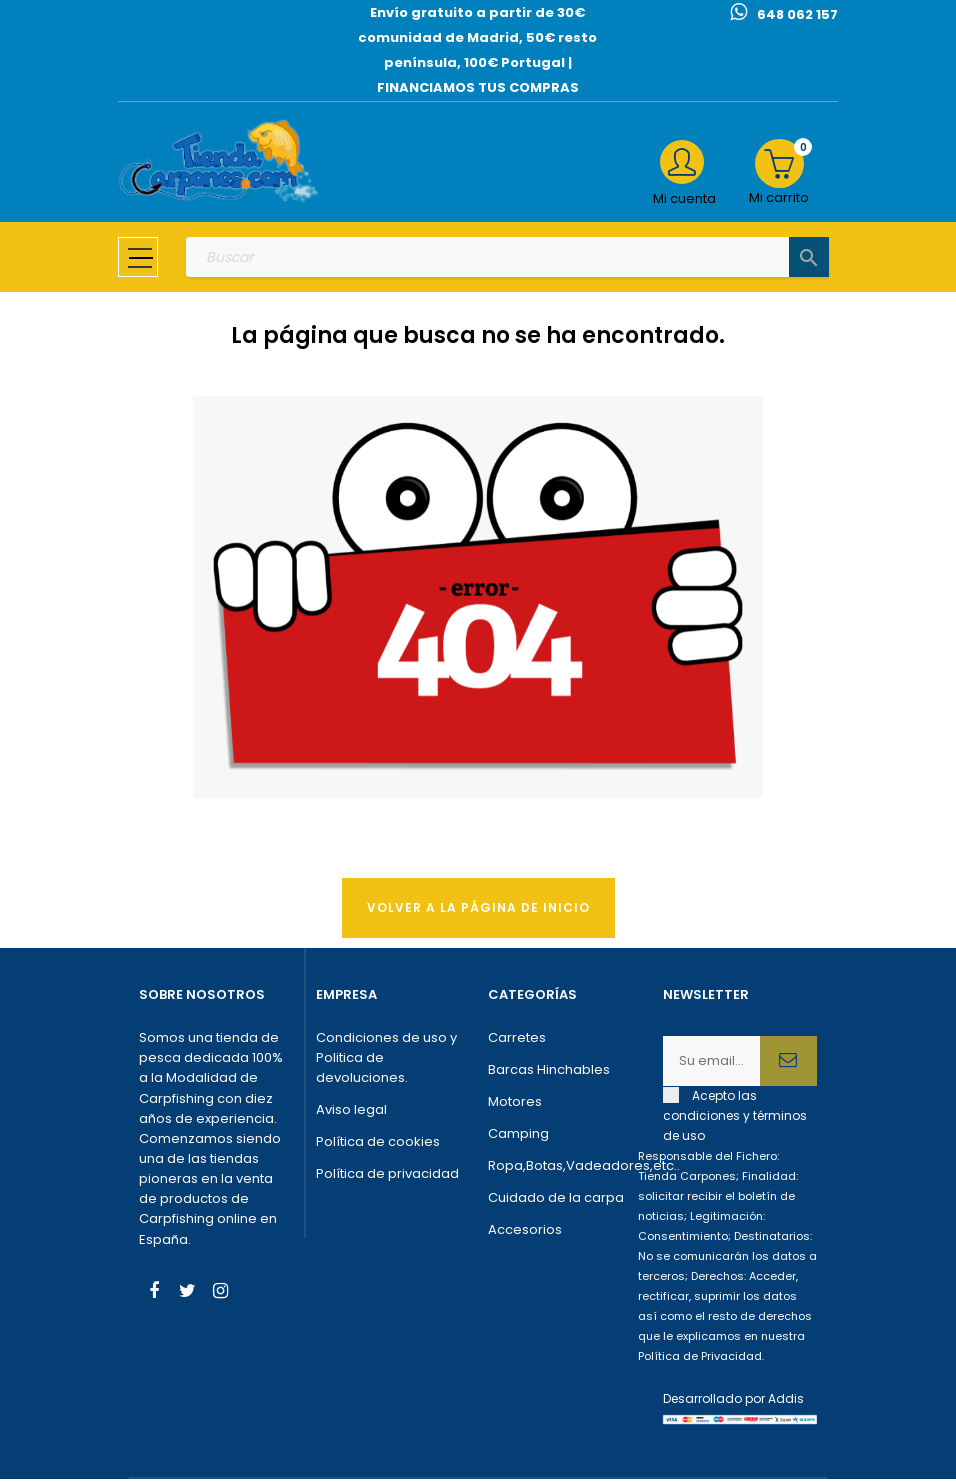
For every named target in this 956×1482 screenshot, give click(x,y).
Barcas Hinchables (549, 1072)
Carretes (517, 1040)
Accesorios (525, 1232)
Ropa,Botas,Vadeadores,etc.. (565, 1168)
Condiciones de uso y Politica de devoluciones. (386, 1060)
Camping (518, 1136)
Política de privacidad (387, 1176)
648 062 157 (797, 14)
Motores (515, 1104)
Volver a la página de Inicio (478, 909)
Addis (786, 1401)
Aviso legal (351, 1112)
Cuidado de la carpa (556, 1200)
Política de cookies (378, 1144)
